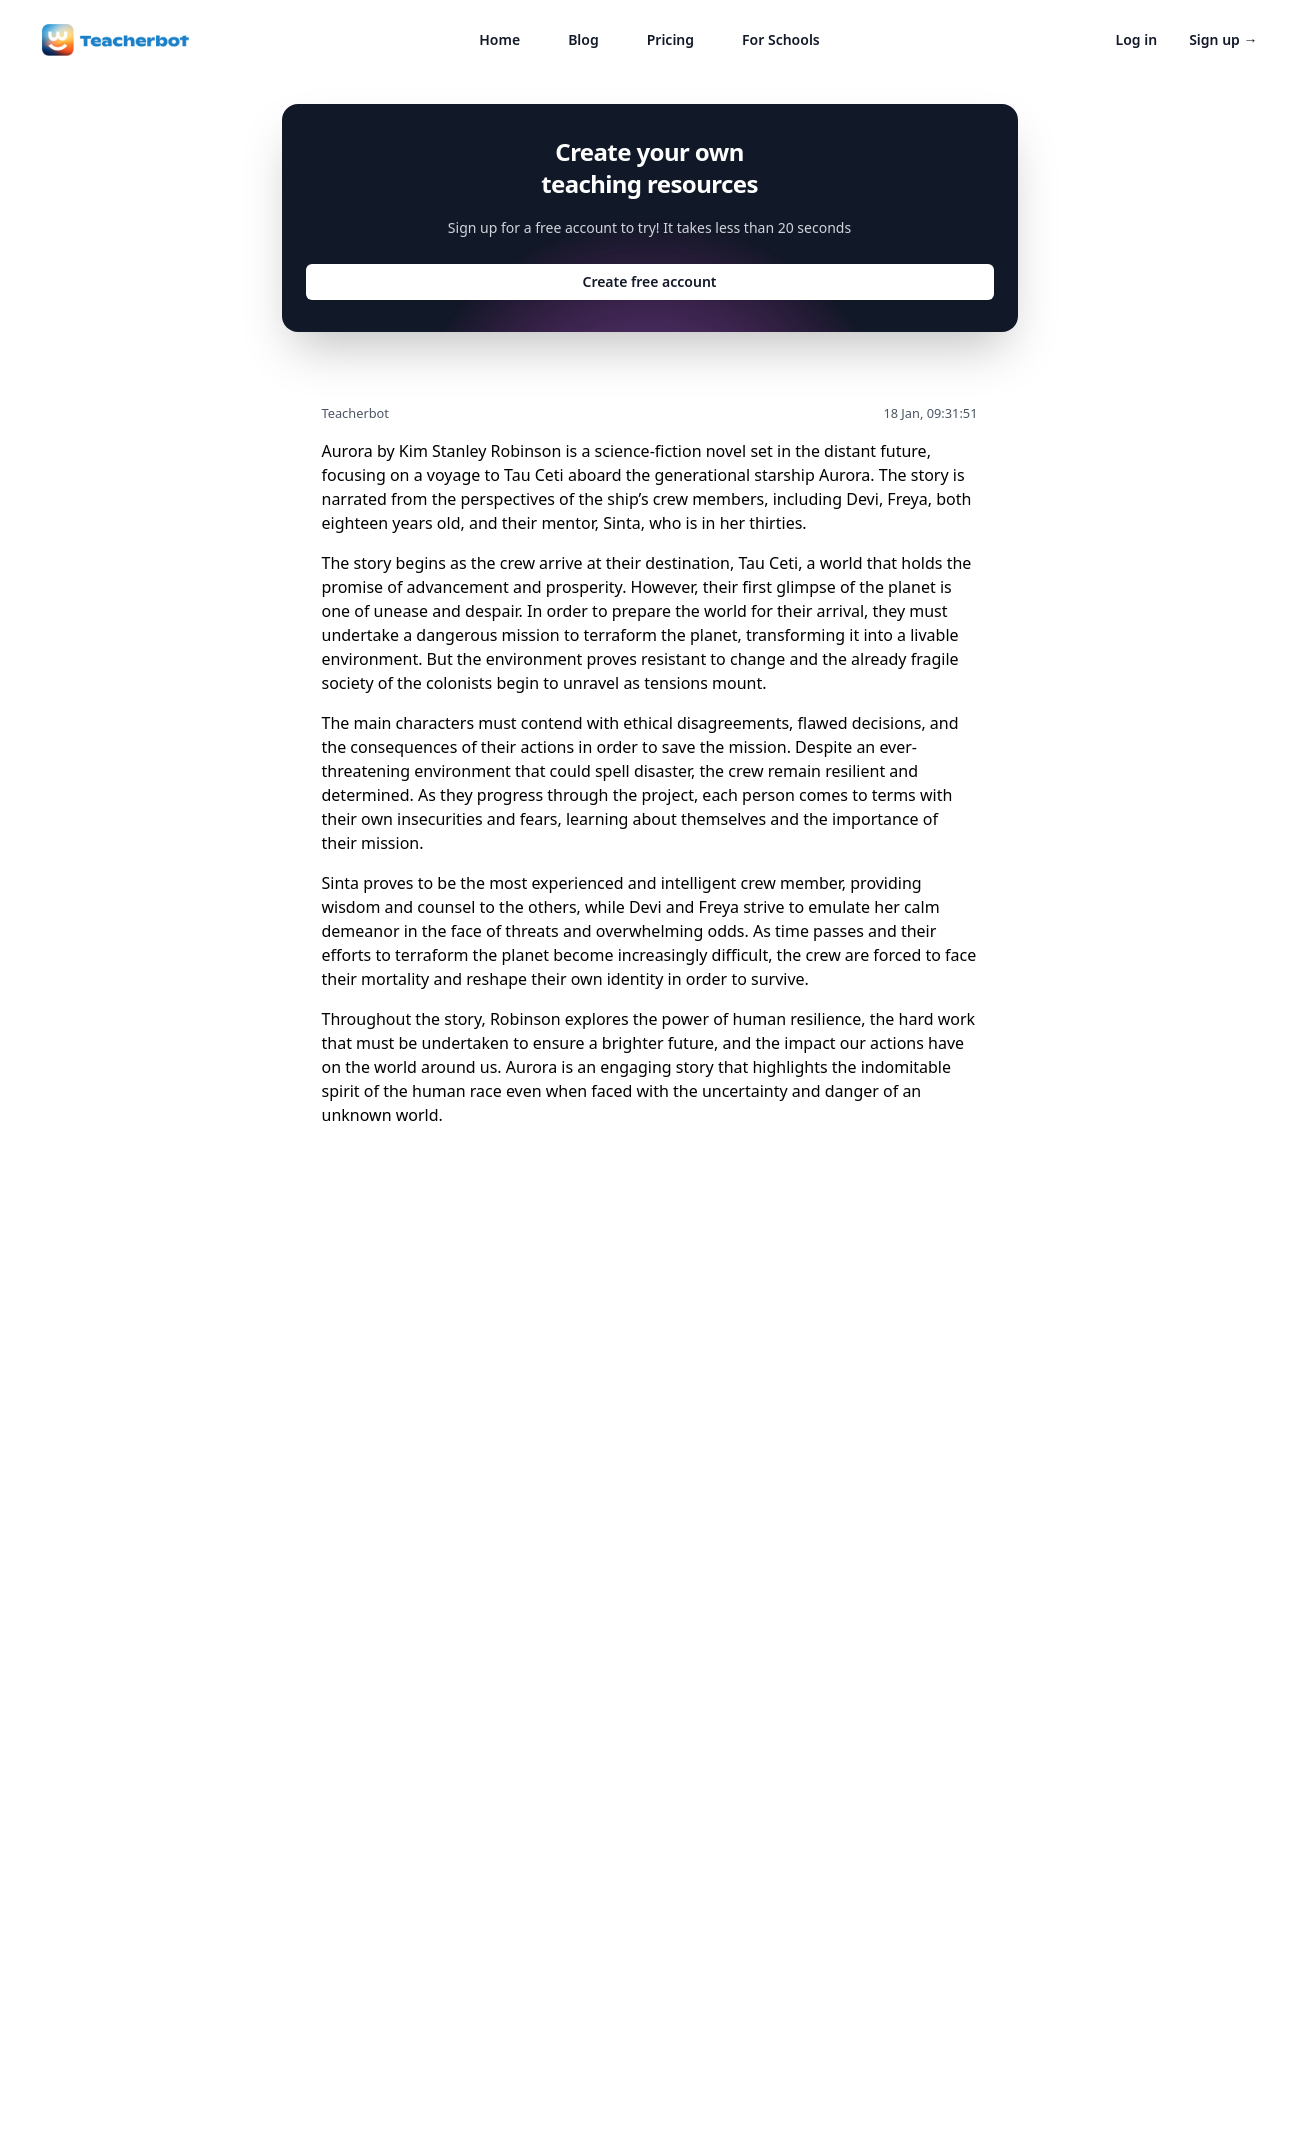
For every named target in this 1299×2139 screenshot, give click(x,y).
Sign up (1223, 39)
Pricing (670, 39)
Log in (1137, 39)
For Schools (781, 39)
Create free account (649, 281)
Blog (583, 39)
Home (499, 39)
